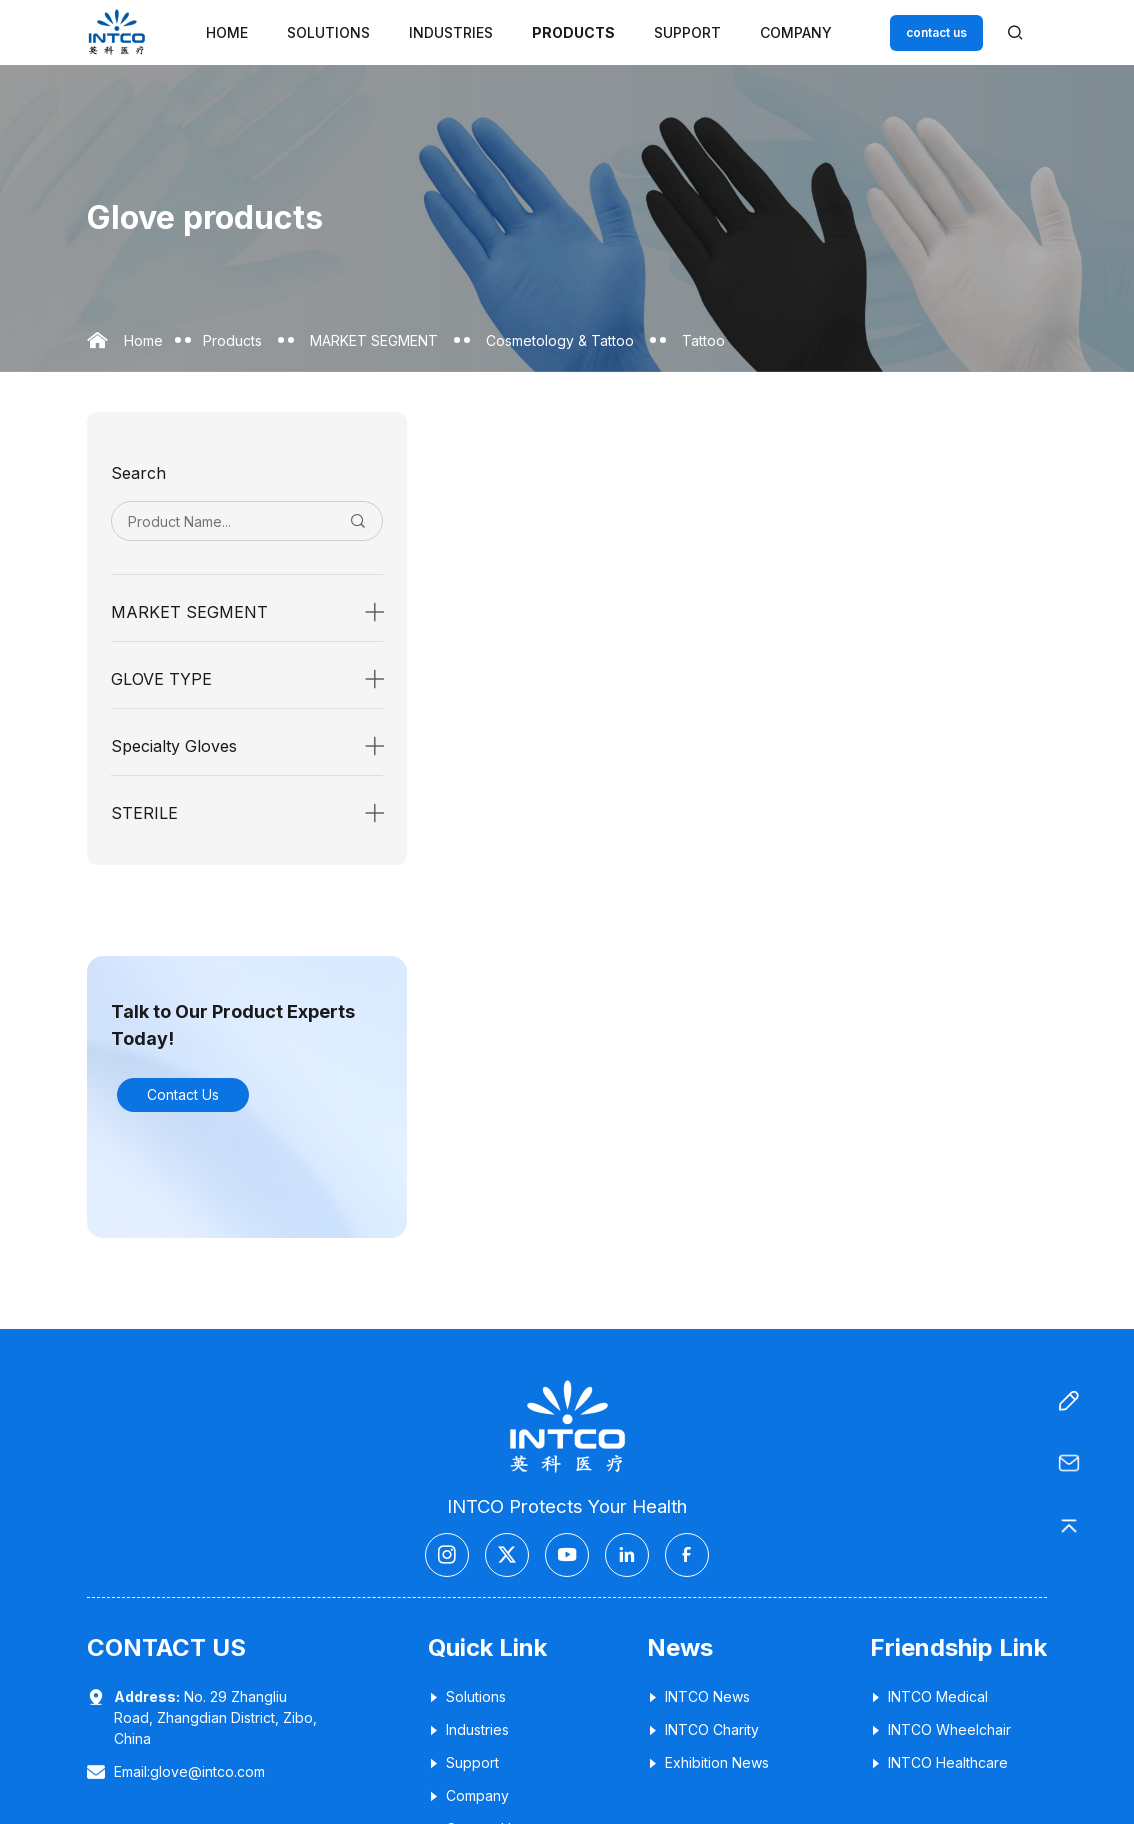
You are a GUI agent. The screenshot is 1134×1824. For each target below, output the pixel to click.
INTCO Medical (929, 1696)
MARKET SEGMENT (374, 340)
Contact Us (183, 1094)
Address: (147, 1696)
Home (227, 32)
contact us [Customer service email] (936, 32)
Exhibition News (708, 1762)
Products (573, 32)
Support (687, 32)
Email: (189, 1771)
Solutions (328, 32)
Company (796, 32)
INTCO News (698, 1696)
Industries (451, 32)
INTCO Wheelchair (940, 1729)
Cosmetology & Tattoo (560, 340)
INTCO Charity (703, 1729)
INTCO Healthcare (939, 1762)
